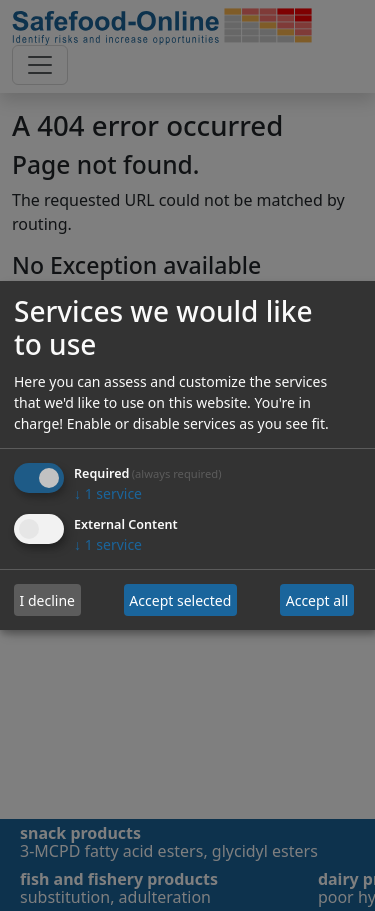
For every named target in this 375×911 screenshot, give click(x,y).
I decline (47, 600)
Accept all (317, 600)
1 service (108, 494)
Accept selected (180, 600)
